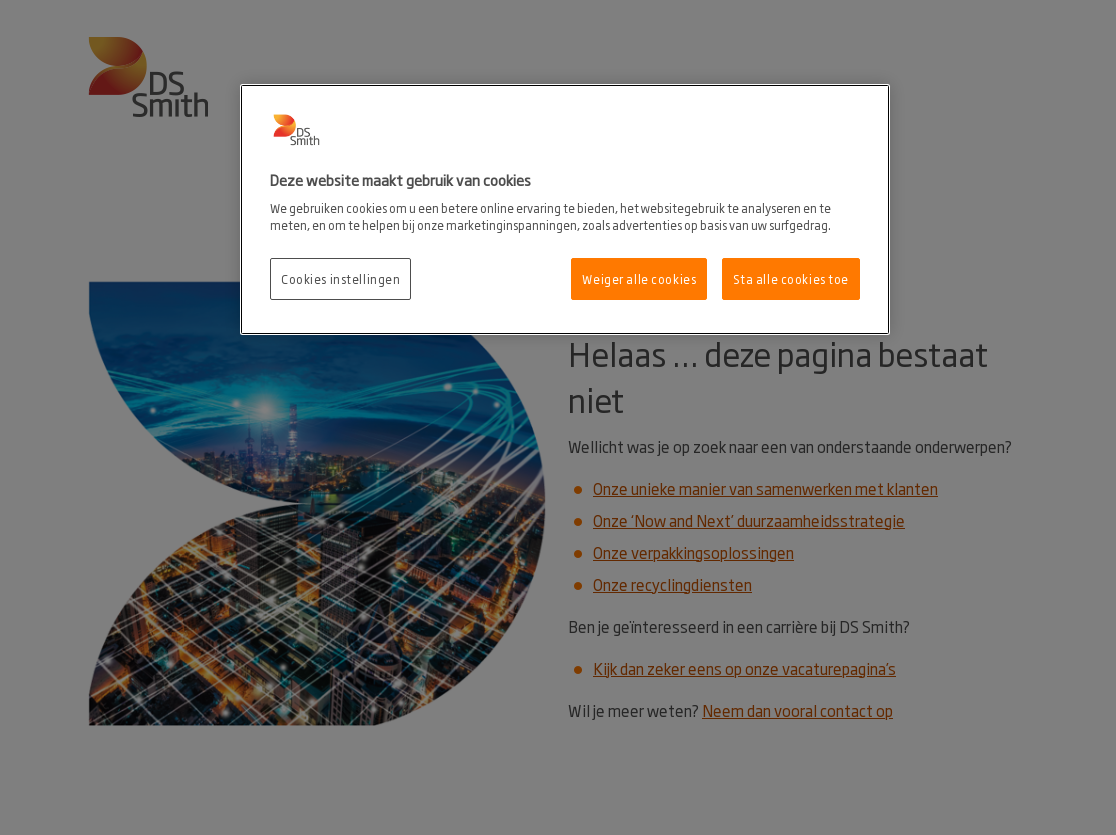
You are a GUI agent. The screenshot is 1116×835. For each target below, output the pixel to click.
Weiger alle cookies (639, 278)
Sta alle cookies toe (791, 278)
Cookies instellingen (340, 278)
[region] (565, 210)
